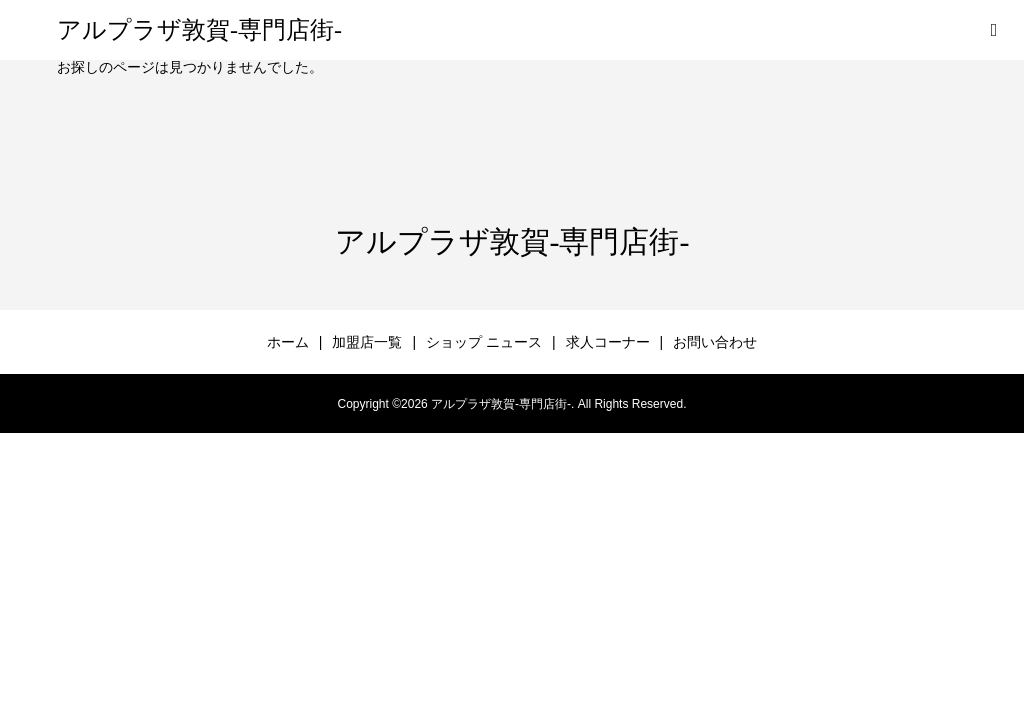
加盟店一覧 (367, 342)
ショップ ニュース (484, 342)
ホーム (288, 342)
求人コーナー (608, 342)
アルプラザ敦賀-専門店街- (199, 30)
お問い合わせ (715, 342)
